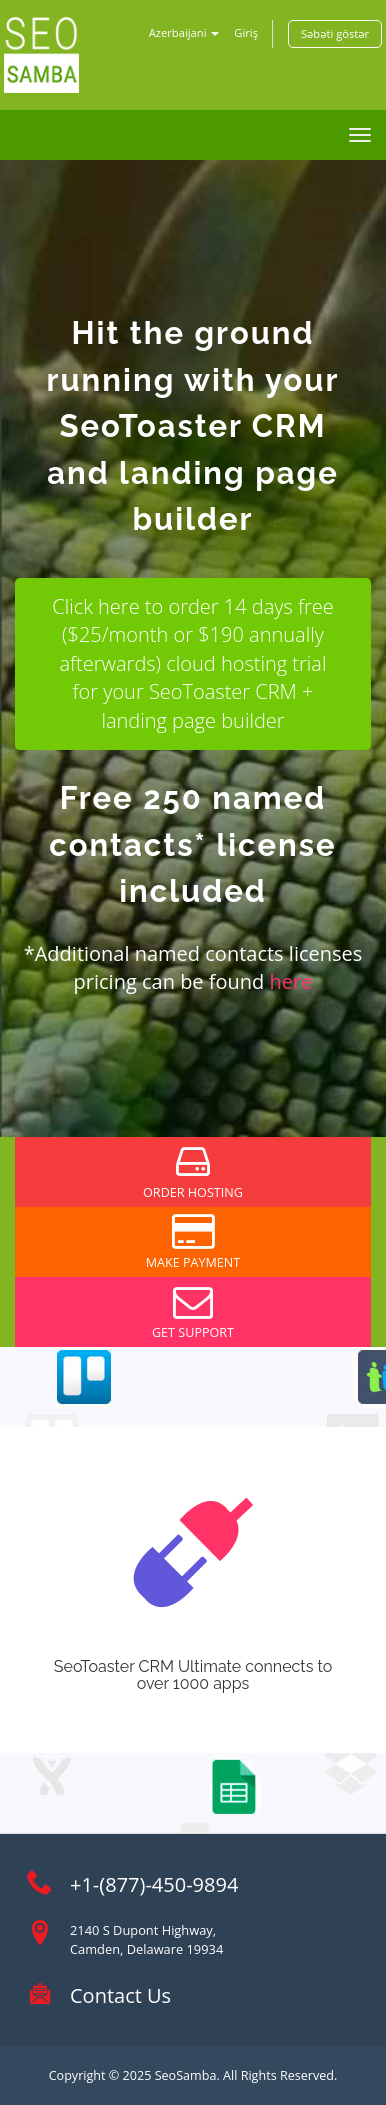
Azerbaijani (184, 32)
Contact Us (120, 1995)
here (291, 981)
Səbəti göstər (335, 33)
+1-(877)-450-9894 (154, 1884)
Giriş (246, 32)
